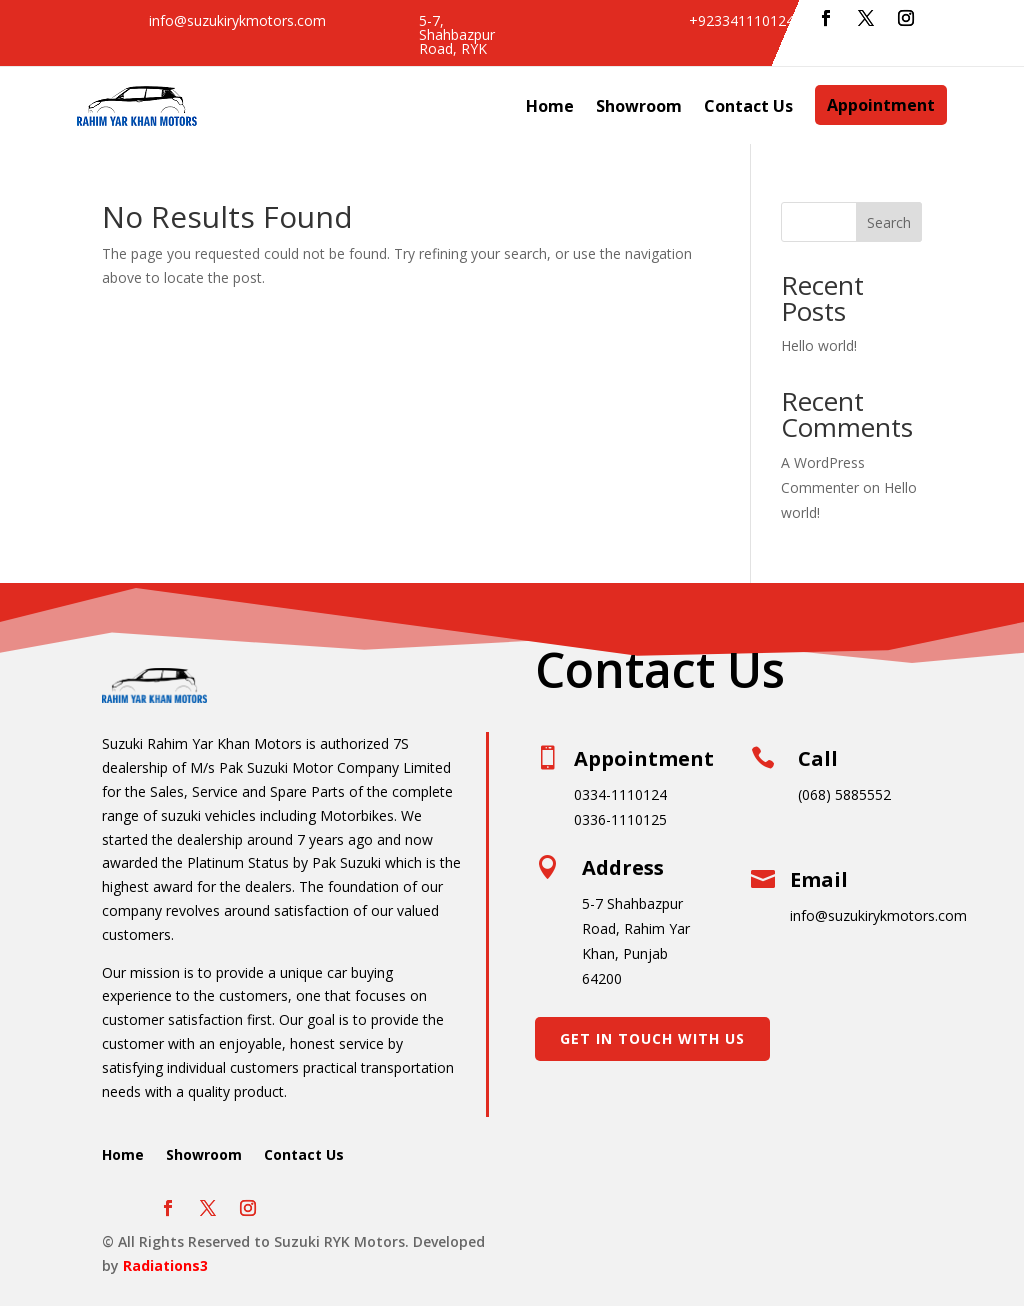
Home (550, 106)
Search (889, 222)
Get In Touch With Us (652, 1038)
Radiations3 (165, 1265)
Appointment (881, 105)
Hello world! (819, 345)
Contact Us (748, 106)
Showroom (639, 106)
